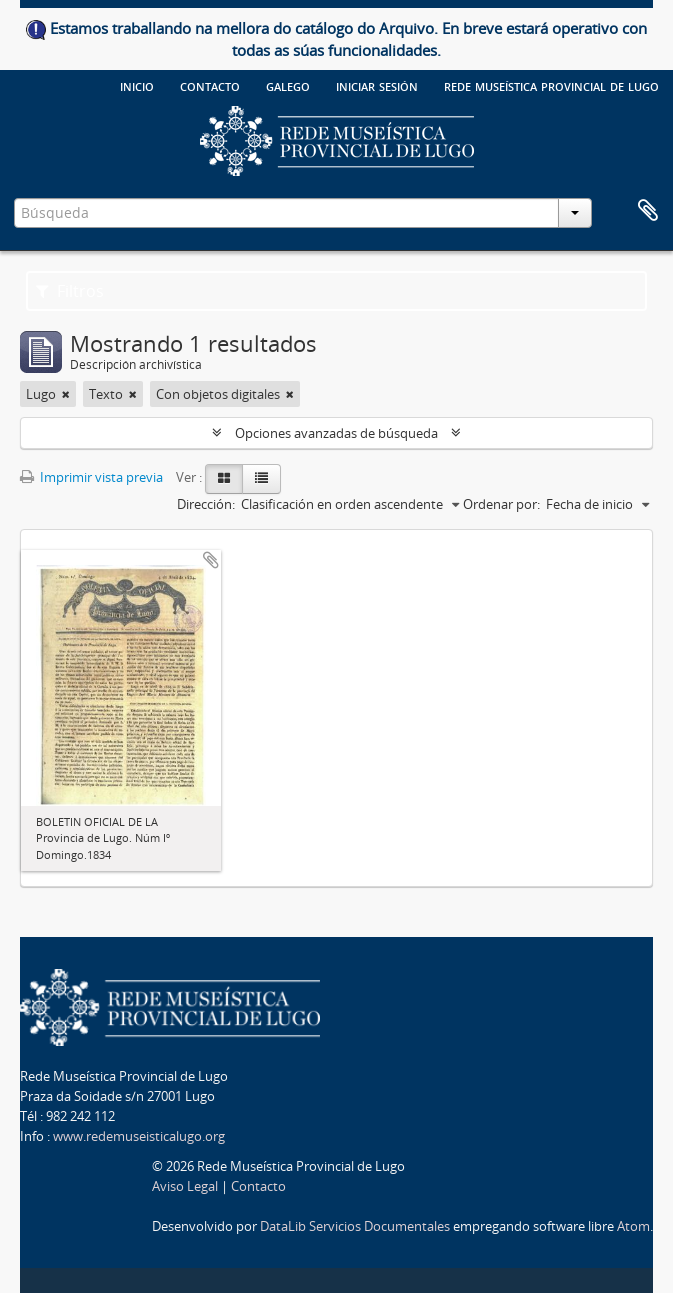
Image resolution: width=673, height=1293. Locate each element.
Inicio (137, 85)
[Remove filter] (66, 394)
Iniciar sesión (377, 85)
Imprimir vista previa (91, 477)
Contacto (210, 85)
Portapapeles (648, 211)
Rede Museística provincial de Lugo (551, 85)
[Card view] (224, 479)
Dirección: (206, 504)
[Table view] (261, 479)
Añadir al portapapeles (211, 560)
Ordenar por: (501, 504)
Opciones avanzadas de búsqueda (336, 433)
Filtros (70, 291)
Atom (633, 1226)
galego (288, 85)
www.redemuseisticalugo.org (139, 1136)
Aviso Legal (185, 1186)
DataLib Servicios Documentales (355, 1226)
